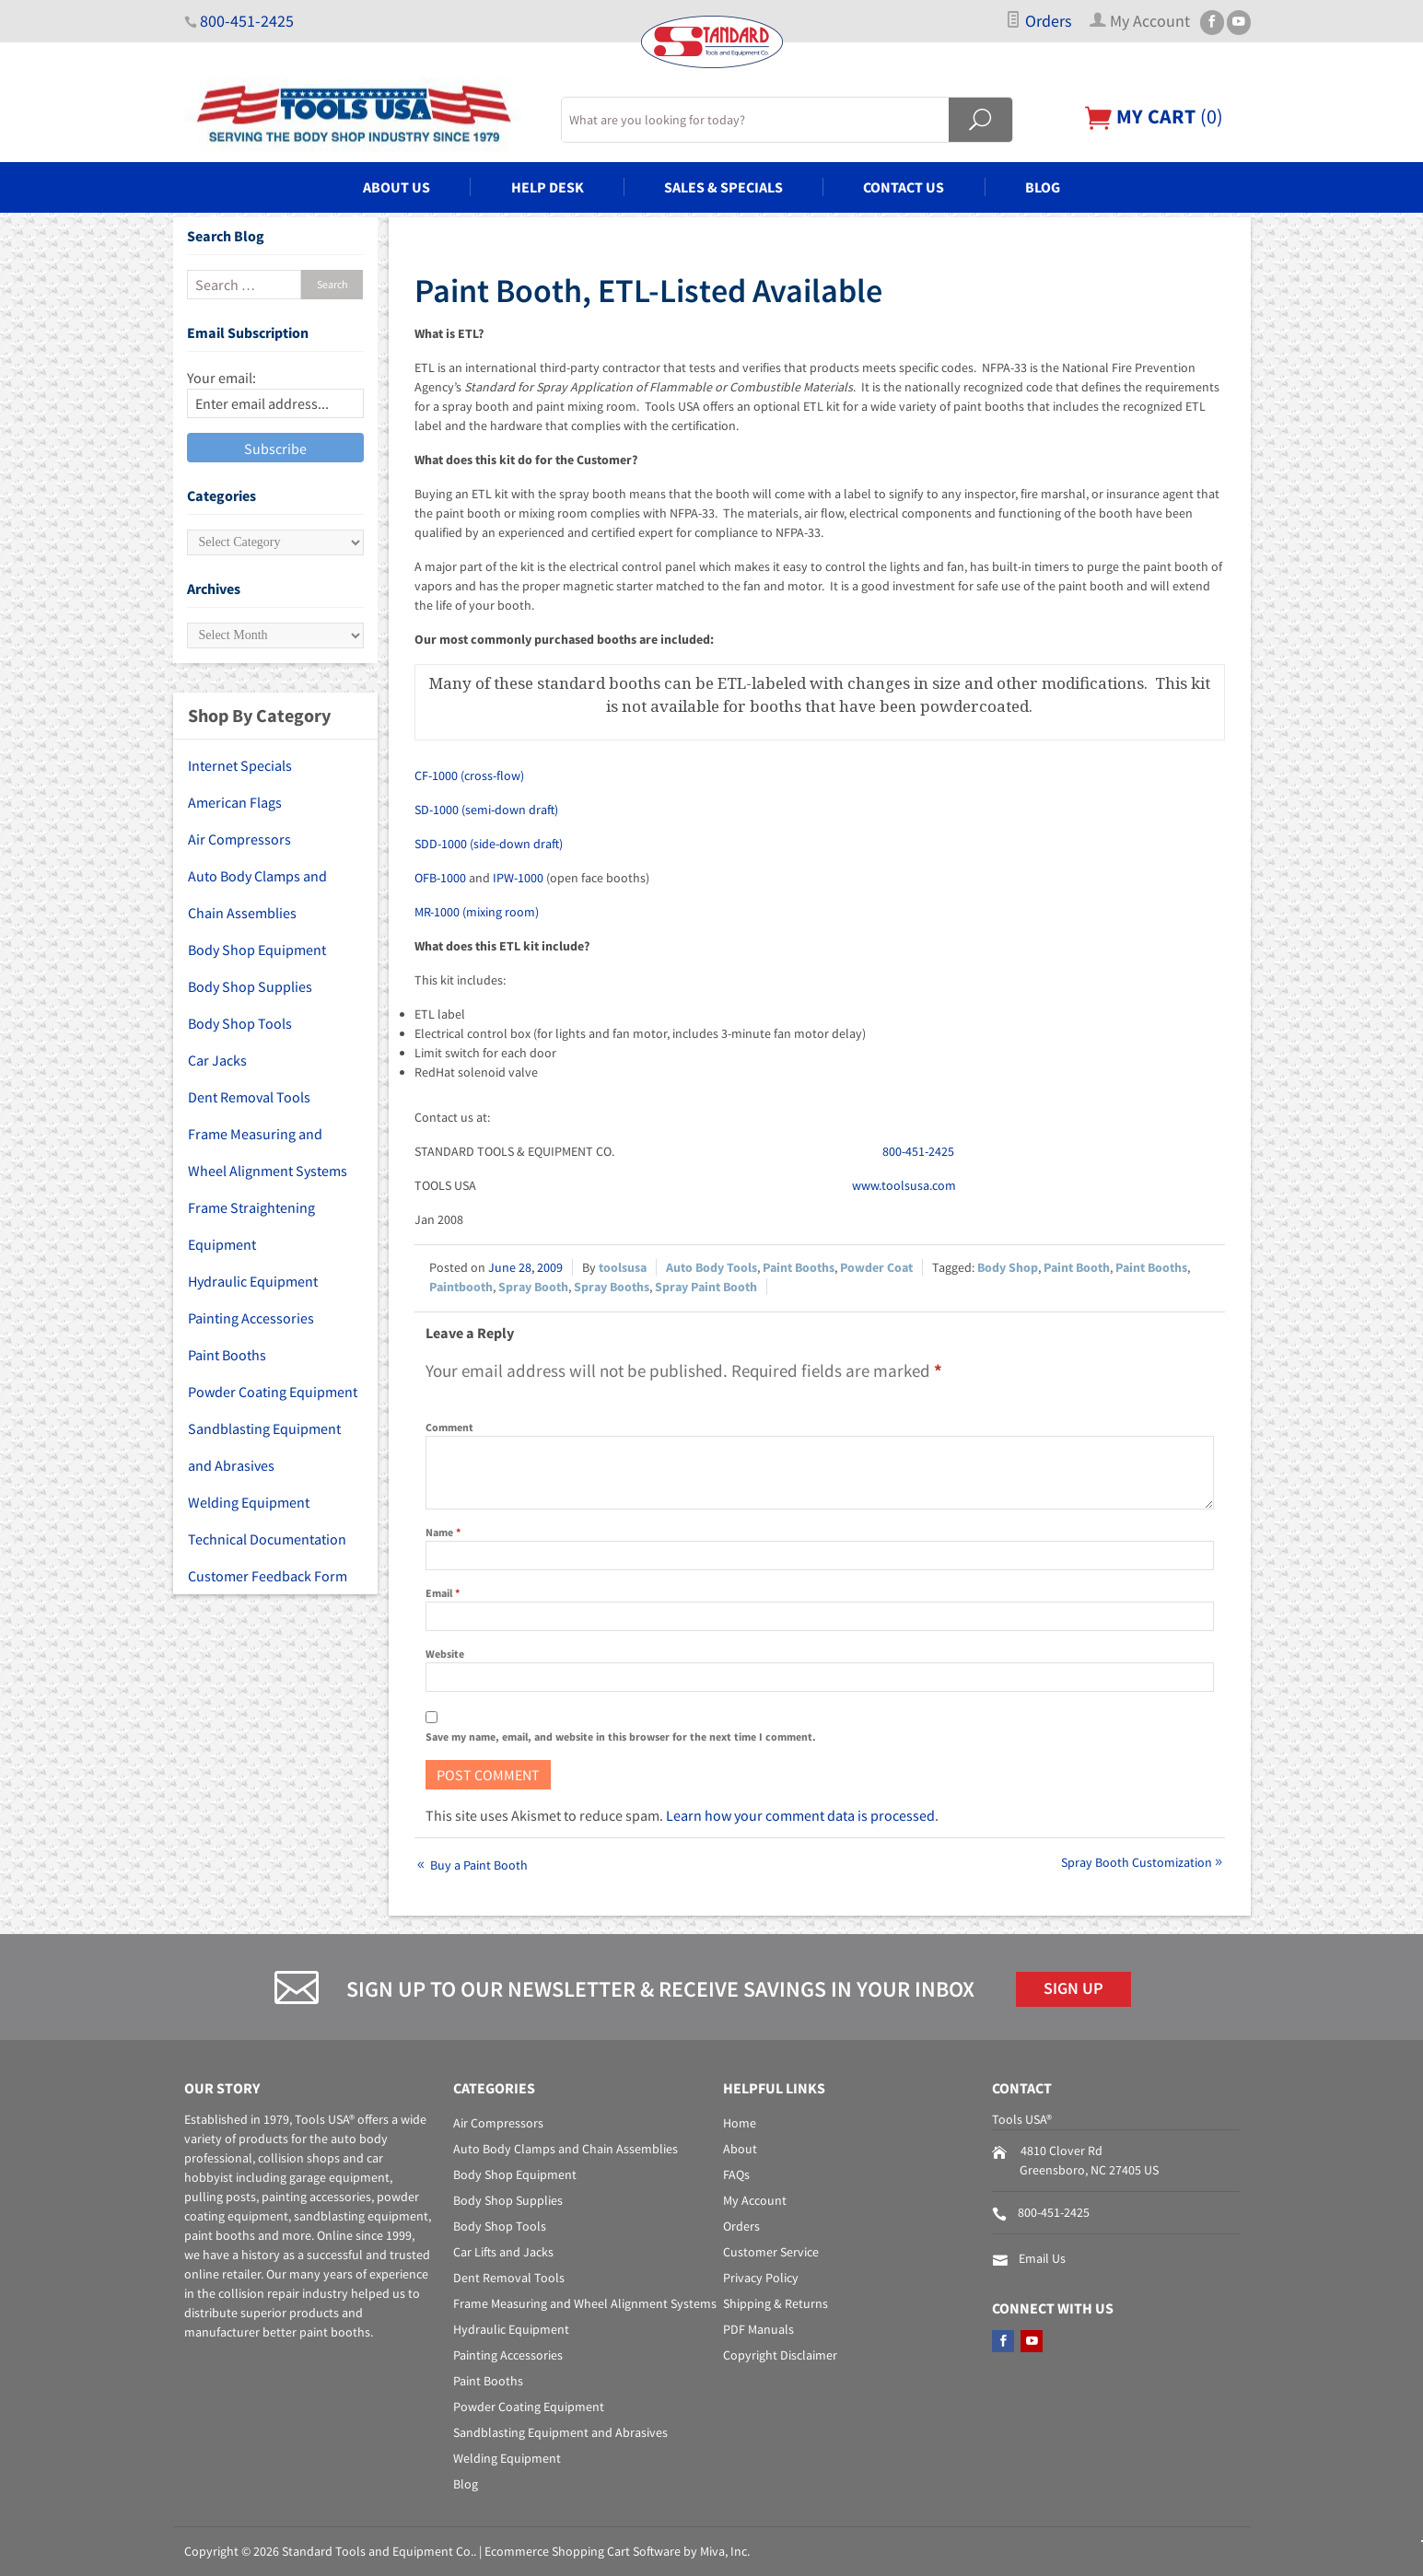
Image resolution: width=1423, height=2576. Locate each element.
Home (739, 2123)
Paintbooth (461, 1286)
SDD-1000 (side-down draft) (488, 843)
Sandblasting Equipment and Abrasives (264, 1446)
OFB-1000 (440, 877)
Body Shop (1007, 1267)
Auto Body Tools (711, 1267)
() (1154, 116)
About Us (396, 187)
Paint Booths (798, 1267)
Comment (449, 1427)
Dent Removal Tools (249, 1097)
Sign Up (1073, 1988)
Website (445, 1654)
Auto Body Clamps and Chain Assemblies (257, 894)
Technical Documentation (267, 1539)
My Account (755, 2200)
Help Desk (547, 187)
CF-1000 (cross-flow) (469, 775)
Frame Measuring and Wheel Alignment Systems (267, 1152)
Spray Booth (533, 1286)
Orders (1038, 21)
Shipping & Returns (775, 2303)
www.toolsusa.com (904, 1185)
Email (443, 1593)
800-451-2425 (247, 21)
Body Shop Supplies (250, 986)
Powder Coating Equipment (272, 1391)
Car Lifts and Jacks (503, 2252)
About (740, 2148)
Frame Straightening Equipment (251, 1225)
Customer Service (771, 2252)
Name (443, 1532)
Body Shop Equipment (257, 949)
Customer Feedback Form (267, 1576)
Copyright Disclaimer (780, 2355)
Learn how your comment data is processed (800, 1815)
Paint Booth (1077, 1267)
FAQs (736, 2174)
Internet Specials (240, 765)
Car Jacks (217, 1060)
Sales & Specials (723, 187)
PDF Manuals (758, 2329)
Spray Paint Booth (706, 1286)
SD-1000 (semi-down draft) (486, 809)
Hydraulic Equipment (253, 1281)
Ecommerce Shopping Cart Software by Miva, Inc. (617, 2551)
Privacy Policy (761, 2277)
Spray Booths (611, 1286)
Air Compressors (239, 839)
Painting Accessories (251, 1318)
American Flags (235, 802)
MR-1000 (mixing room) (476, 911)
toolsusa (623, 1267)
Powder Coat (876, 1267)
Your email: (221, 377)
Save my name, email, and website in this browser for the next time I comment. (621, 1736)
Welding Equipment (248, 1502)
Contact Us (903, 187)
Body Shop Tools (240, 1023)
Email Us (1042, 2258)
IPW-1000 (518, 877)
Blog (1042, 187)
